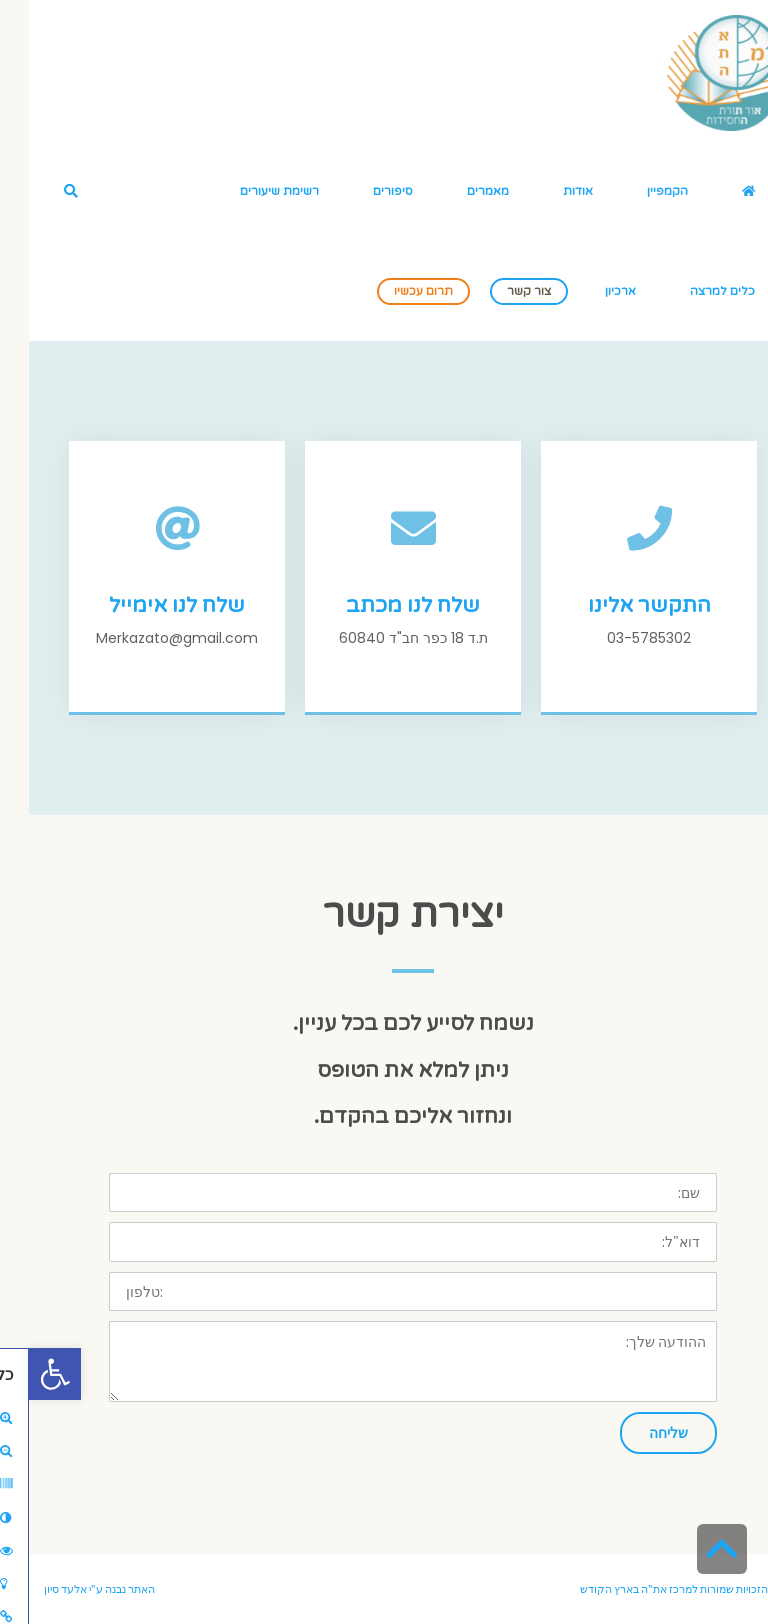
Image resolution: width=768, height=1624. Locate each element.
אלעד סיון (36, 1589)
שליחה (639, 1432)
